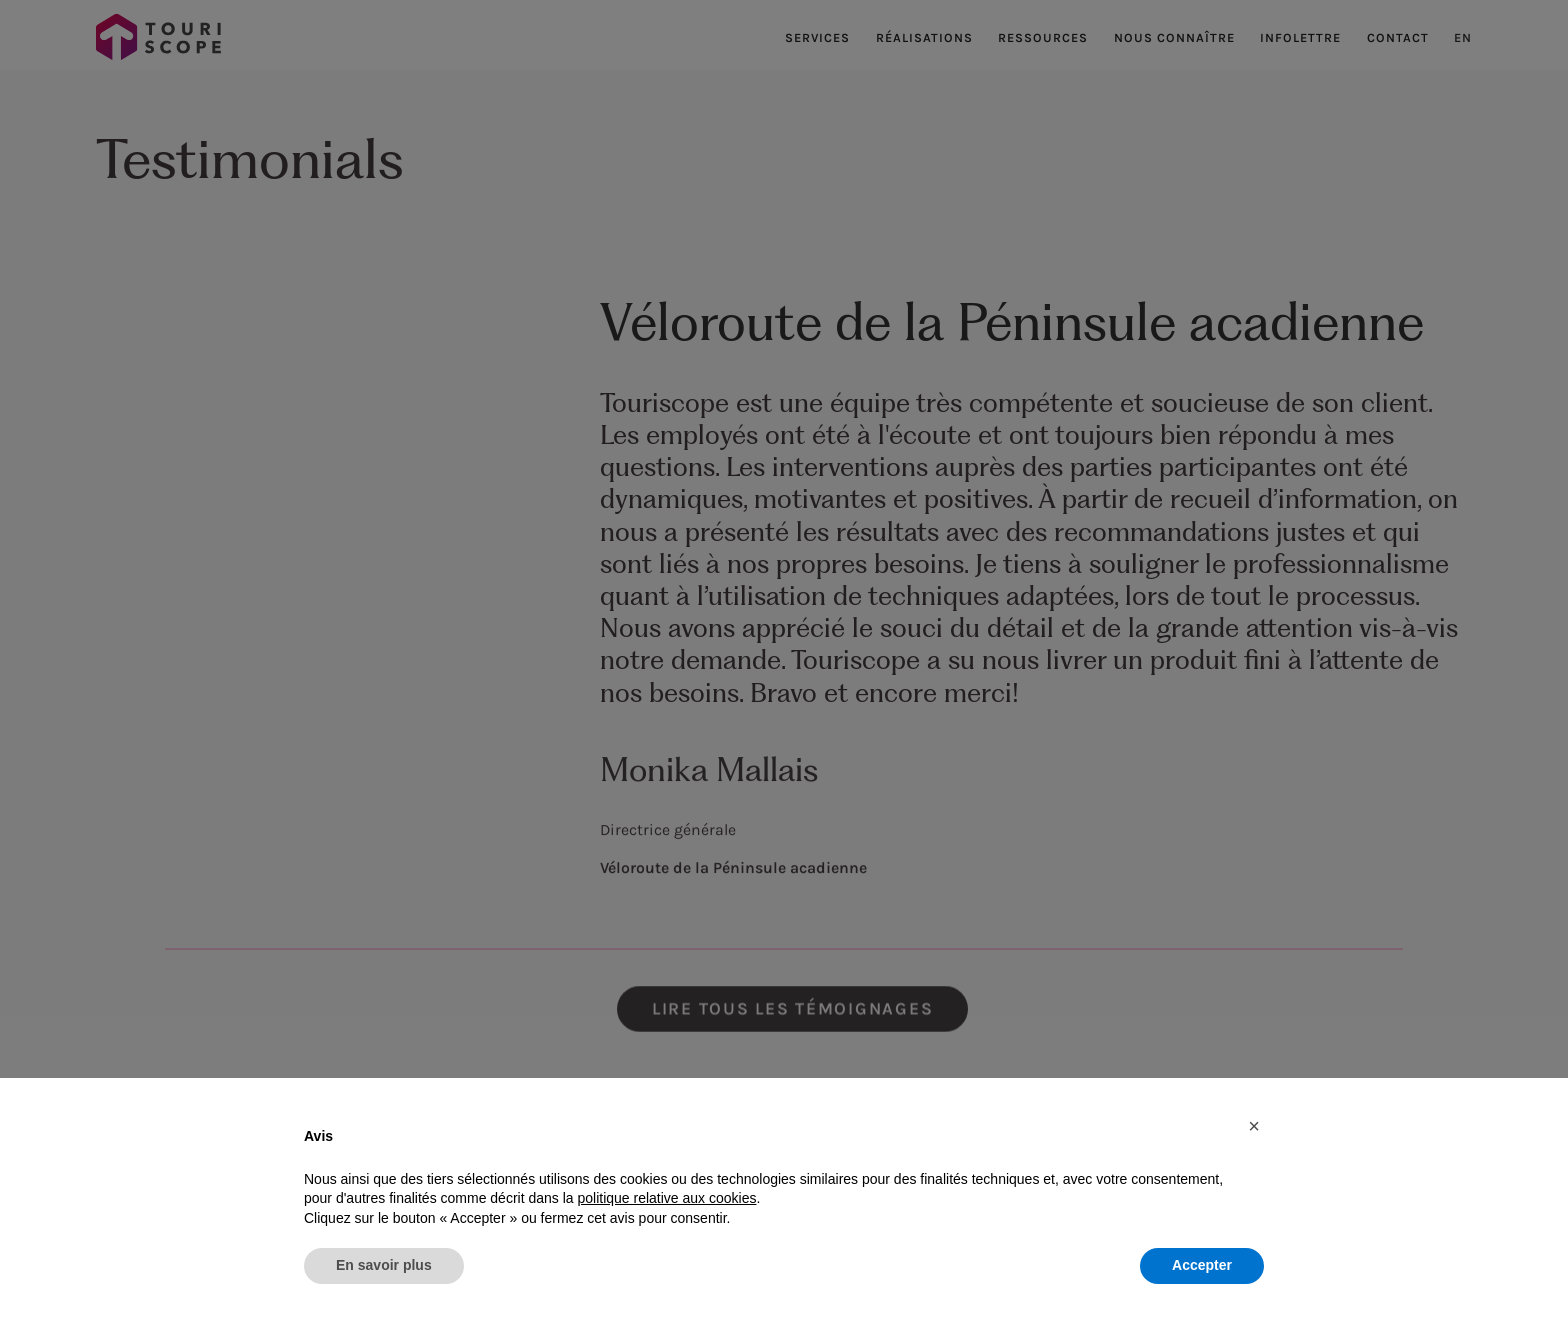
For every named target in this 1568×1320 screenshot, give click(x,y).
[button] (1254, 1126)
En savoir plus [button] (384, 1265)
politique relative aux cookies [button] (666, 1198)
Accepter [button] (1202, 1265)
